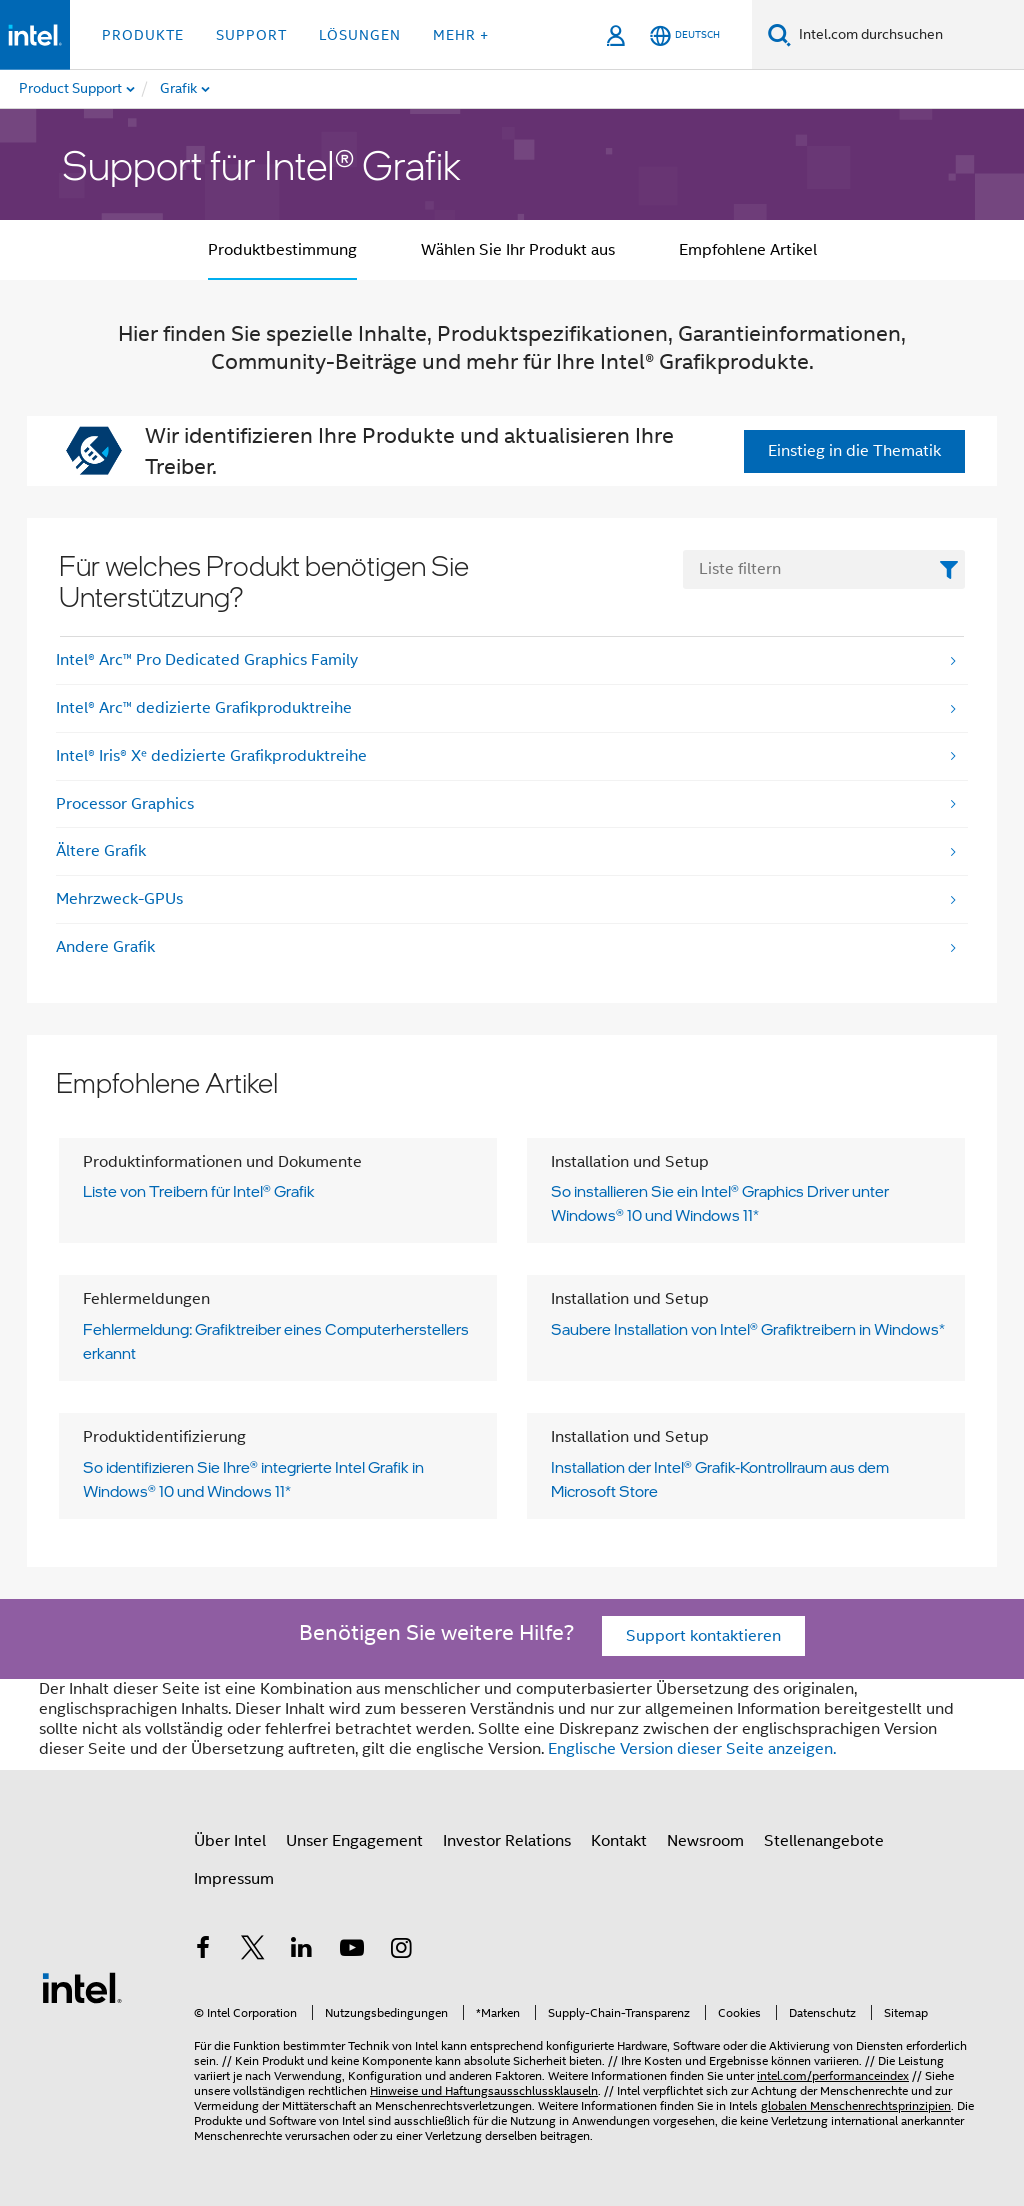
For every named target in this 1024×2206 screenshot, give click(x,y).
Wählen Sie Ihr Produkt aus (518, 250)
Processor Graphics (125, 804)
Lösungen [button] (360, 35)
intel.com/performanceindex (833, 2075)
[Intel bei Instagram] (401, 1951)
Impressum (234, 1879)
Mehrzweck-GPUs (119, 899)
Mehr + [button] (461, 35)
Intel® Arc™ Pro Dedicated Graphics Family (207, 660)
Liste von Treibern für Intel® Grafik (199, 1191)
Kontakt (619, 1841)
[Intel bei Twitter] (253, 1951)
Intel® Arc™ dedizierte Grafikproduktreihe (204, 708)
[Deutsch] (685, 35)
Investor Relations (507, 1841)
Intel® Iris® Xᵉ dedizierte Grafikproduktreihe (211, 756)
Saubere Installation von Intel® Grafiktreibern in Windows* (748, 1329)
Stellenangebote (824, 1841)
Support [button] (251, 35)
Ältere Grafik (101, 851)
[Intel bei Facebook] (203, 1951)
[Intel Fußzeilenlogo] (82, 1987)
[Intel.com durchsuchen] (907, 35)
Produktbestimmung (282, 250)
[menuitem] (258, 89)
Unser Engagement (354, 1841)
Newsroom (705, 1841)
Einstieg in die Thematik (854, 451)
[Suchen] (779, 34)
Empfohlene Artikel (748, 250)
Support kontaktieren (703, 1636)
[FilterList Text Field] (824, 569)
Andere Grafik (105, 947)
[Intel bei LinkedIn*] (302, 1951)
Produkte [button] (143, 35)
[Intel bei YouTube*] (352, 1951)
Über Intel (230, 1841)
